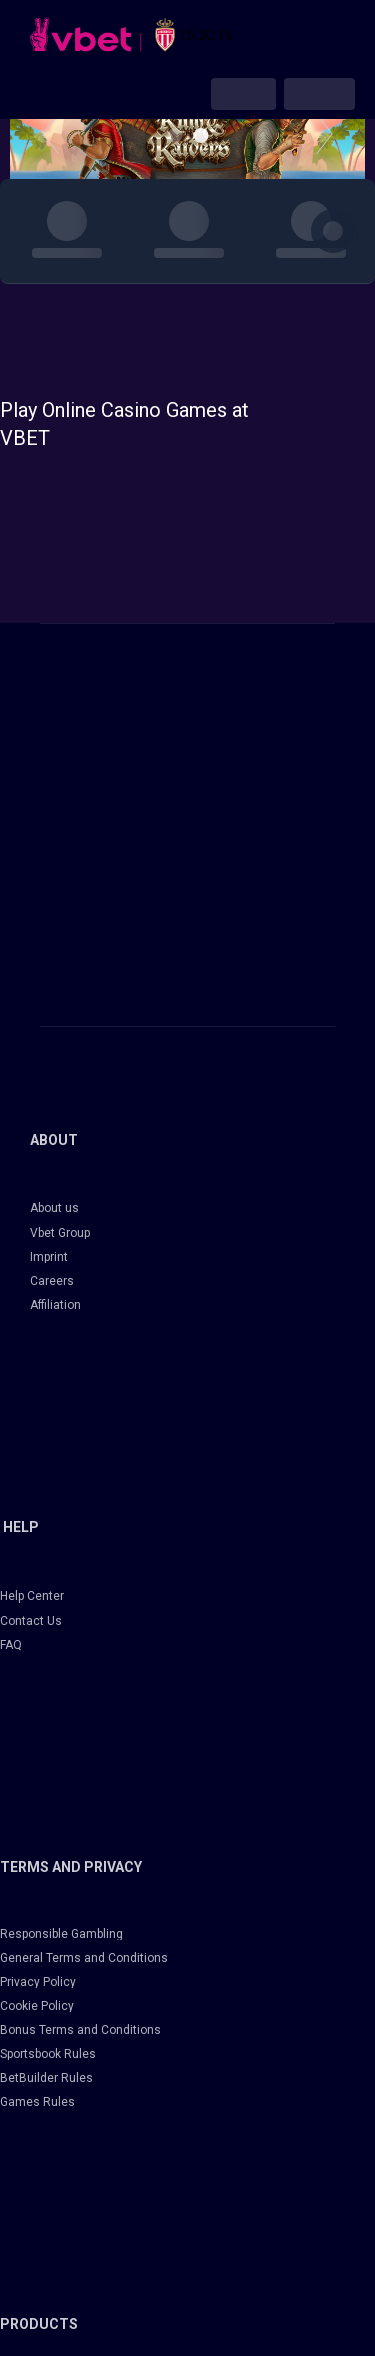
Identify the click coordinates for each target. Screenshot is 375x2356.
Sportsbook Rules (48, 2054)
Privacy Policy (38, 1982)
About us (54, 1208)
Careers (52, 1281)
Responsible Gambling (61, 1934)
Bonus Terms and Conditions (80, 2030)
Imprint (49, 1257)
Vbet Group (60, 1233)
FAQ (11, 1645)
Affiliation (55, 1305)
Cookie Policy (37, 2006)
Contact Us (31, 1621)
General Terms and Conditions (84, 1958)
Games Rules (37, 2102)
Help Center (32, 1596)
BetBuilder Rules (46, 2078)
